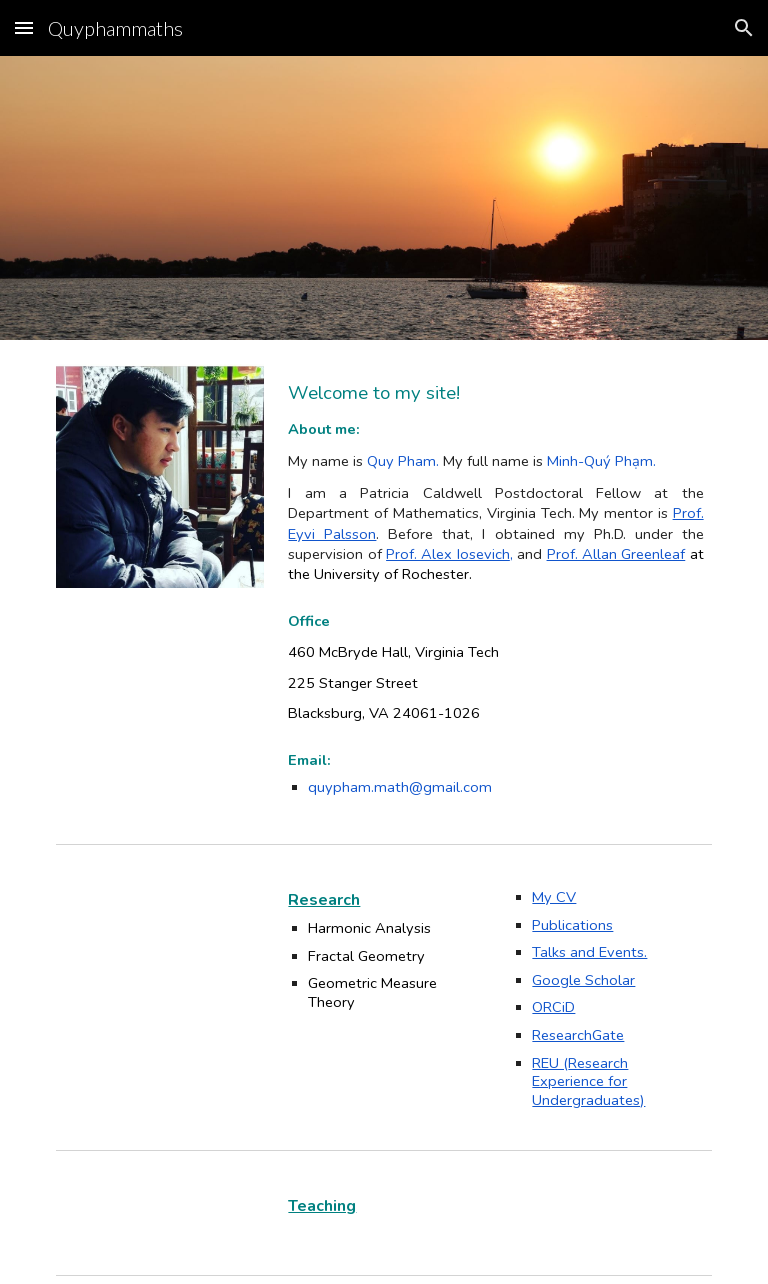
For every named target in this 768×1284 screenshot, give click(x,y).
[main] (495, 481)
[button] (24, 27)
